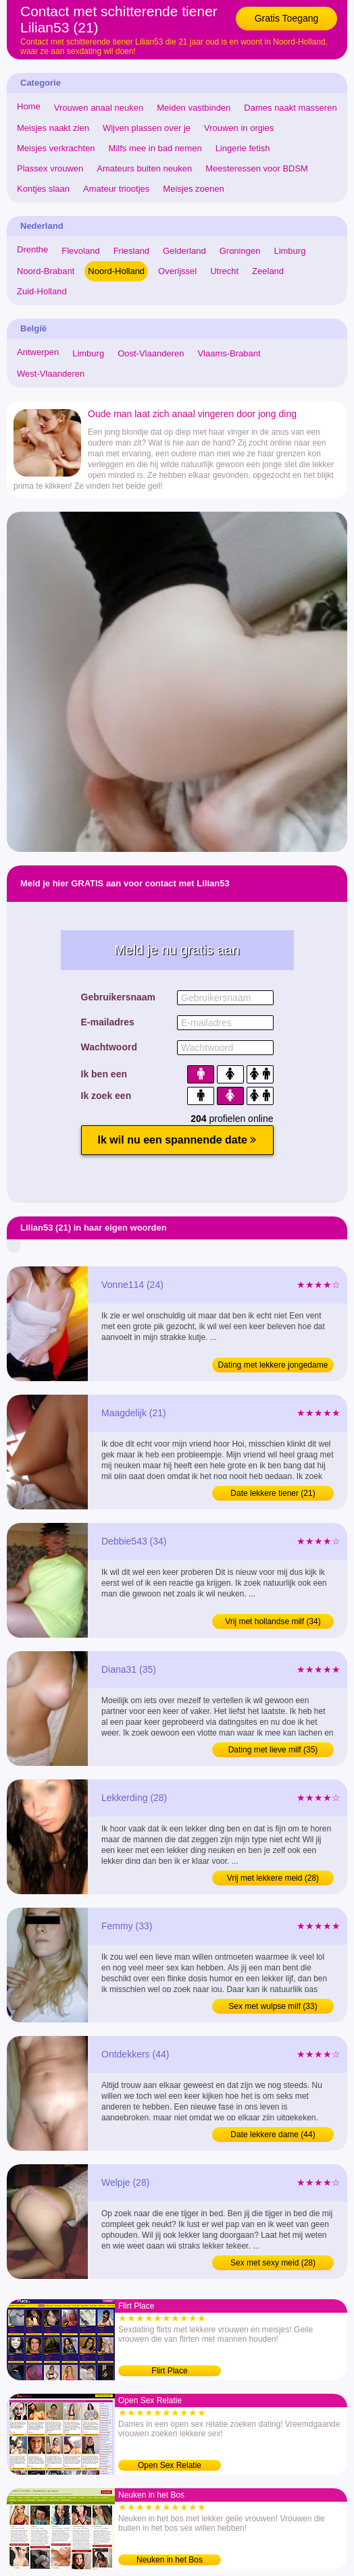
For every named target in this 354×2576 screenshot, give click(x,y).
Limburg (289, 251)
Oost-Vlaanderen (151, 353)
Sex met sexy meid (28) (272, 2263)
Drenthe (32, 249)
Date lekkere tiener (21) (272, 1493)
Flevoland (80, 251)
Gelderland (184, 251)
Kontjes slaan (43, 189)
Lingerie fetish (243, 148)
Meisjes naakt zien (53, 128)
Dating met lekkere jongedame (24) (273, 1366)
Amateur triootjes (116, 189)
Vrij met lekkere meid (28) (273, 1878)
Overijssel (177, 271)
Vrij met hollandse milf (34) (273, 1621)
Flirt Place (169, 2371)
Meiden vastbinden (193, 108)
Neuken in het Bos (169, 2560)
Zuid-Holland (42, 291)
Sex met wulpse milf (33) (272, 2006)
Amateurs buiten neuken (144, 168)
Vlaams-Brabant (228, 353)
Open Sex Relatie (169, 2465)
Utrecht (224, 271)
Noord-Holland (116, 271)
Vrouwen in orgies (239, 128)
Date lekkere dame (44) (272, 2134)
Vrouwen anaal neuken (99, 108)
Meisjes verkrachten (56, 148)
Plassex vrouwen (50, 168)
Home (29, 106)
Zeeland (268, 271)
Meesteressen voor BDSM (256, 168)
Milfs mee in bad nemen (155, 148)
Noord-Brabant (45, 271)
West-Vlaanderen (50, 374)
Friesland (131, 251)
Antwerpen (38, 352)
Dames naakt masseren (290, 108)
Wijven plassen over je (147, 128)
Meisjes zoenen (193, 189)
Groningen (240, 251)
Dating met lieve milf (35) (273, 1749)
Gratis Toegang (287, 18)
